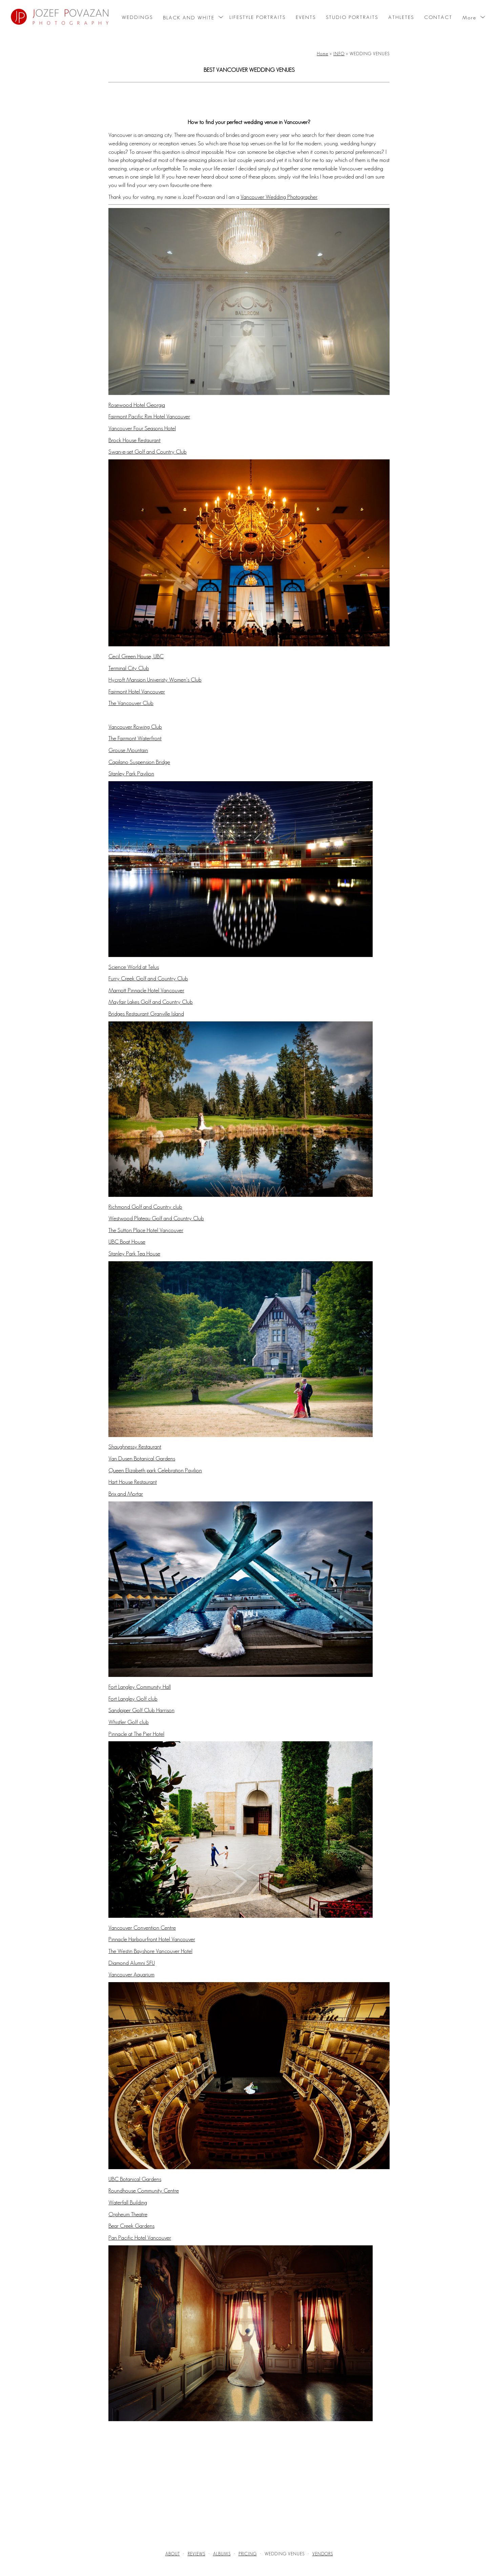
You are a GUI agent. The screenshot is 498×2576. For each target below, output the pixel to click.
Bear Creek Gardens (131, 2226)
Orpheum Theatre (127, 2214)
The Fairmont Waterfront (135, 738)
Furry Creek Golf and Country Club (148, 978)
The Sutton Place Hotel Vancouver (145, 1230)
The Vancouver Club (130, 703)
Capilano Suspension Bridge (139, 762)
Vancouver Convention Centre (142, 1928)
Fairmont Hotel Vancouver (136, 691)
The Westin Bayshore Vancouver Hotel (150, 1951)
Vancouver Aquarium (131, 1974)
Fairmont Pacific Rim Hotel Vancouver (149, 416)
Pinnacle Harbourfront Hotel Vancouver (151, 1939)
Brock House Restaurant (134, 440)
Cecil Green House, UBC (136, 656)
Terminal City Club (128, 668)
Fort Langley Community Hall (139, 1687)
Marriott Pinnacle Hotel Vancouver (146, 990)
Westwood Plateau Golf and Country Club (156, 1218)
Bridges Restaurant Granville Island (146, 1014)
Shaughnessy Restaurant (134, 1446)
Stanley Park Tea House (134, 1253)
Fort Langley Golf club (133, 1699)
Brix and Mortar (125, 1494)
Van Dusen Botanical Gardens (141, 1458)
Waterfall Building (127, 2202)
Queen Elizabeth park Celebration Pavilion (155, 1470)
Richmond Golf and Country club (145, 1207)
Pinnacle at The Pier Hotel (136, 1734)
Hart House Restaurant (132, 1482)
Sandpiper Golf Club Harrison (141, 1710)
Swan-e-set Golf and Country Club (147, 452)
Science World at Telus (133, 967)
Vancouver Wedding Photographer (279, 197)
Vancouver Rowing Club (135, 727)
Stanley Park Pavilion (131, 773)
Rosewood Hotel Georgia (136, 405)
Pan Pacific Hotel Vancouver (139, 2238)
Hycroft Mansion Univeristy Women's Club (155, 680)
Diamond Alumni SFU (131, 1963)
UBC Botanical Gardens (134, 2179)
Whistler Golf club (128, 1722)
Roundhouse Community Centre (143, 2190)
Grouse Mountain (128, 750)
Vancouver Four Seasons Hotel (142, 428)
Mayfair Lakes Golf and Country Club (150, 1002)
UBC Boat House (126, 1242)
